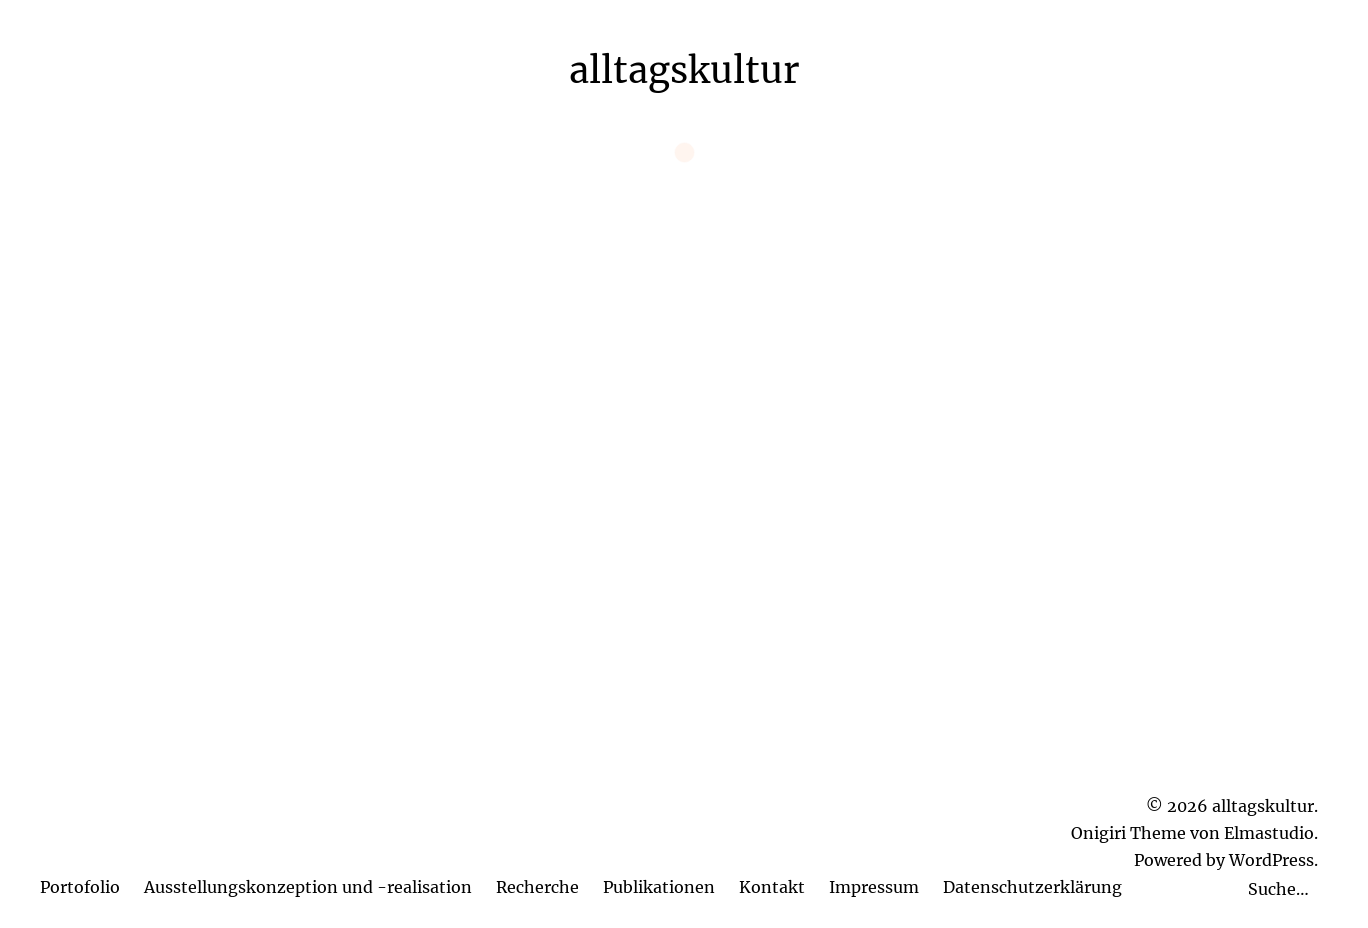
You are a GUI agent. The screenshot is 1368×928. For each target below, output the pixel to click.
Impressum (874, 887)
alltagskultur (684, 70)
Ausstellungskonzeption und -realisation (308, 887)
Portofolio (80, 887)
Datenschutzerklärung (1032, 887)
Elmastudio (1269, 833)
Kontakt (772, 887)
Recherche (537, 887)
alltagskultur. (1265, 806)
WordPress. (1273, 860)
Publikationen (659, 887)
